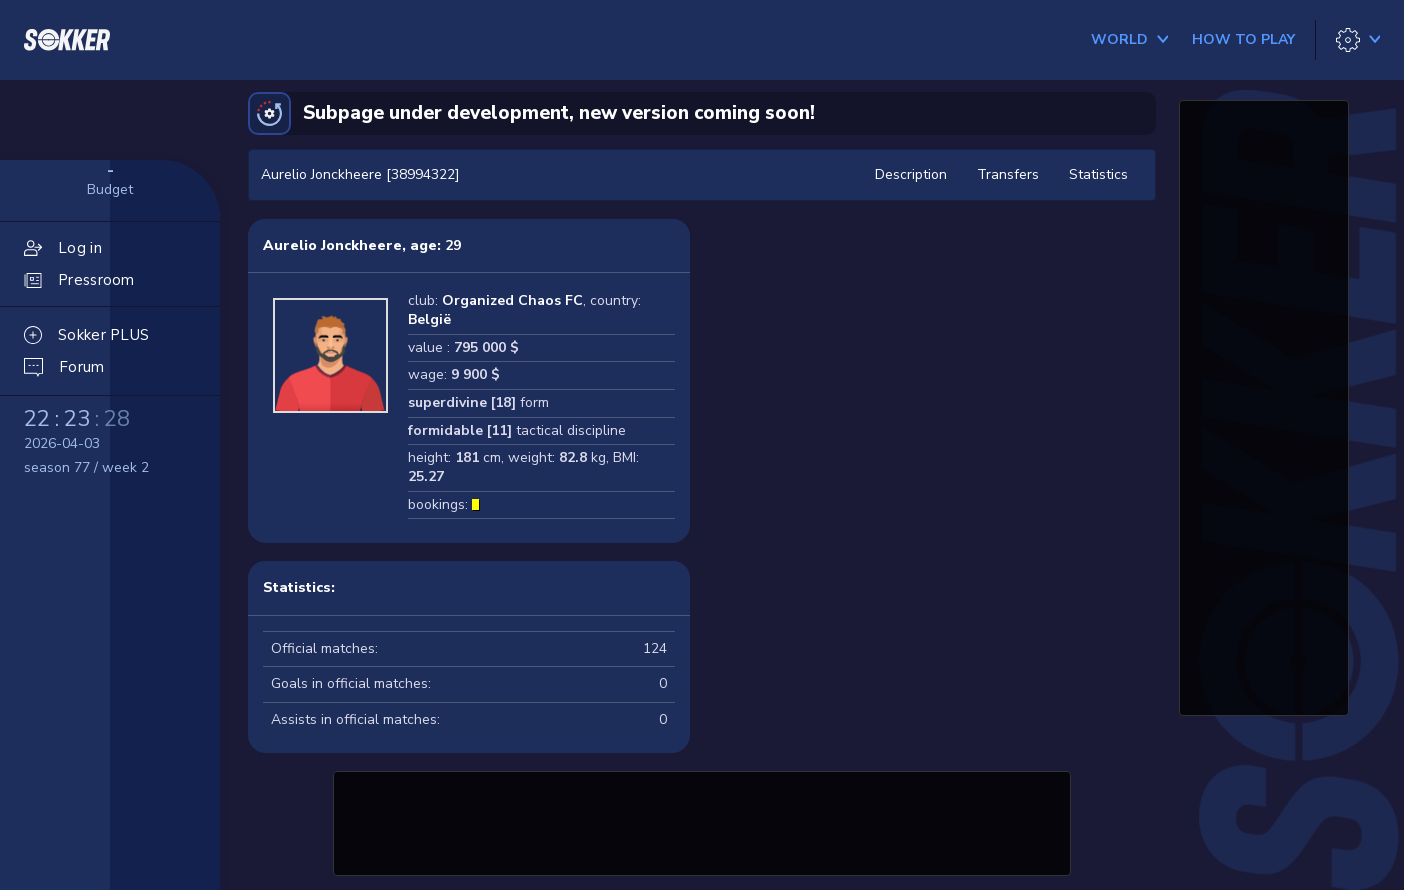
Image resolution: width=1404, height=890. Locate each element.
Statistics (1098, 174)
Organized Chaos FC (512, 300)
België (429, 319)
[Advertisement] (702, 821)
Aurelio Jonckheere (332, 245)
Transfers (1008, 174)
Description (911, 174)
